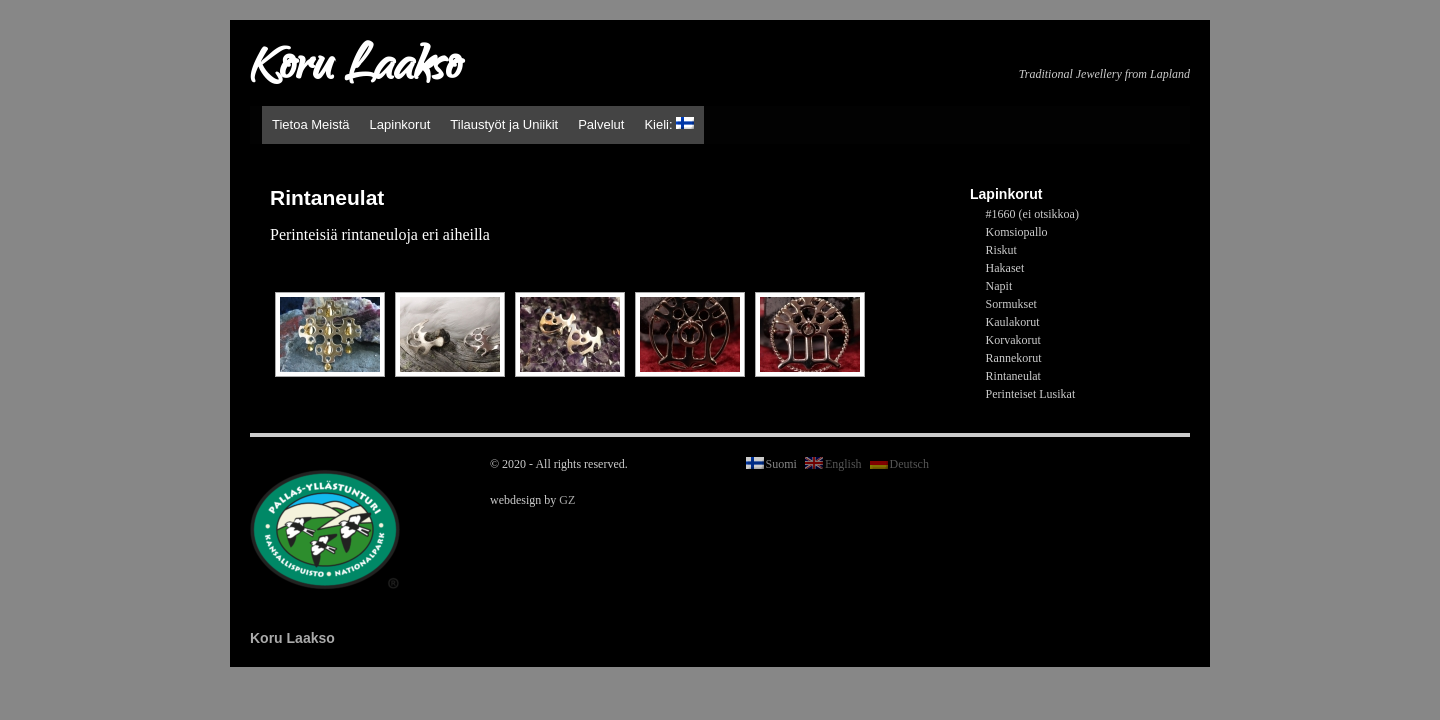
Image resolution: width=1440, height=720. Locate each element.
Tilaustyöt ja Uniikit (504, 124)
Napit (999, 286)
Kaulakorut (1013, 322)
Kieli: (669, 124)
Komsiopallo (1017, 232)
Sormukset (1011, 304)
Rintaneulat (1013, 376)
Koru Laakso (355, 70)
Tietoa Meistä (311, 124)
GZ (567, 500)
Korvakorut (1013, 340)
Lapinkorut (400, 124)
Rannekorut (1014, 358)
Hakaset (1005, 268)
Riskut (1001, 250)
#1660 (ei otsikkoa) (1032, 214)
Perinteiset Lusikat (1031, 394)
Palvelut (601, 124)
